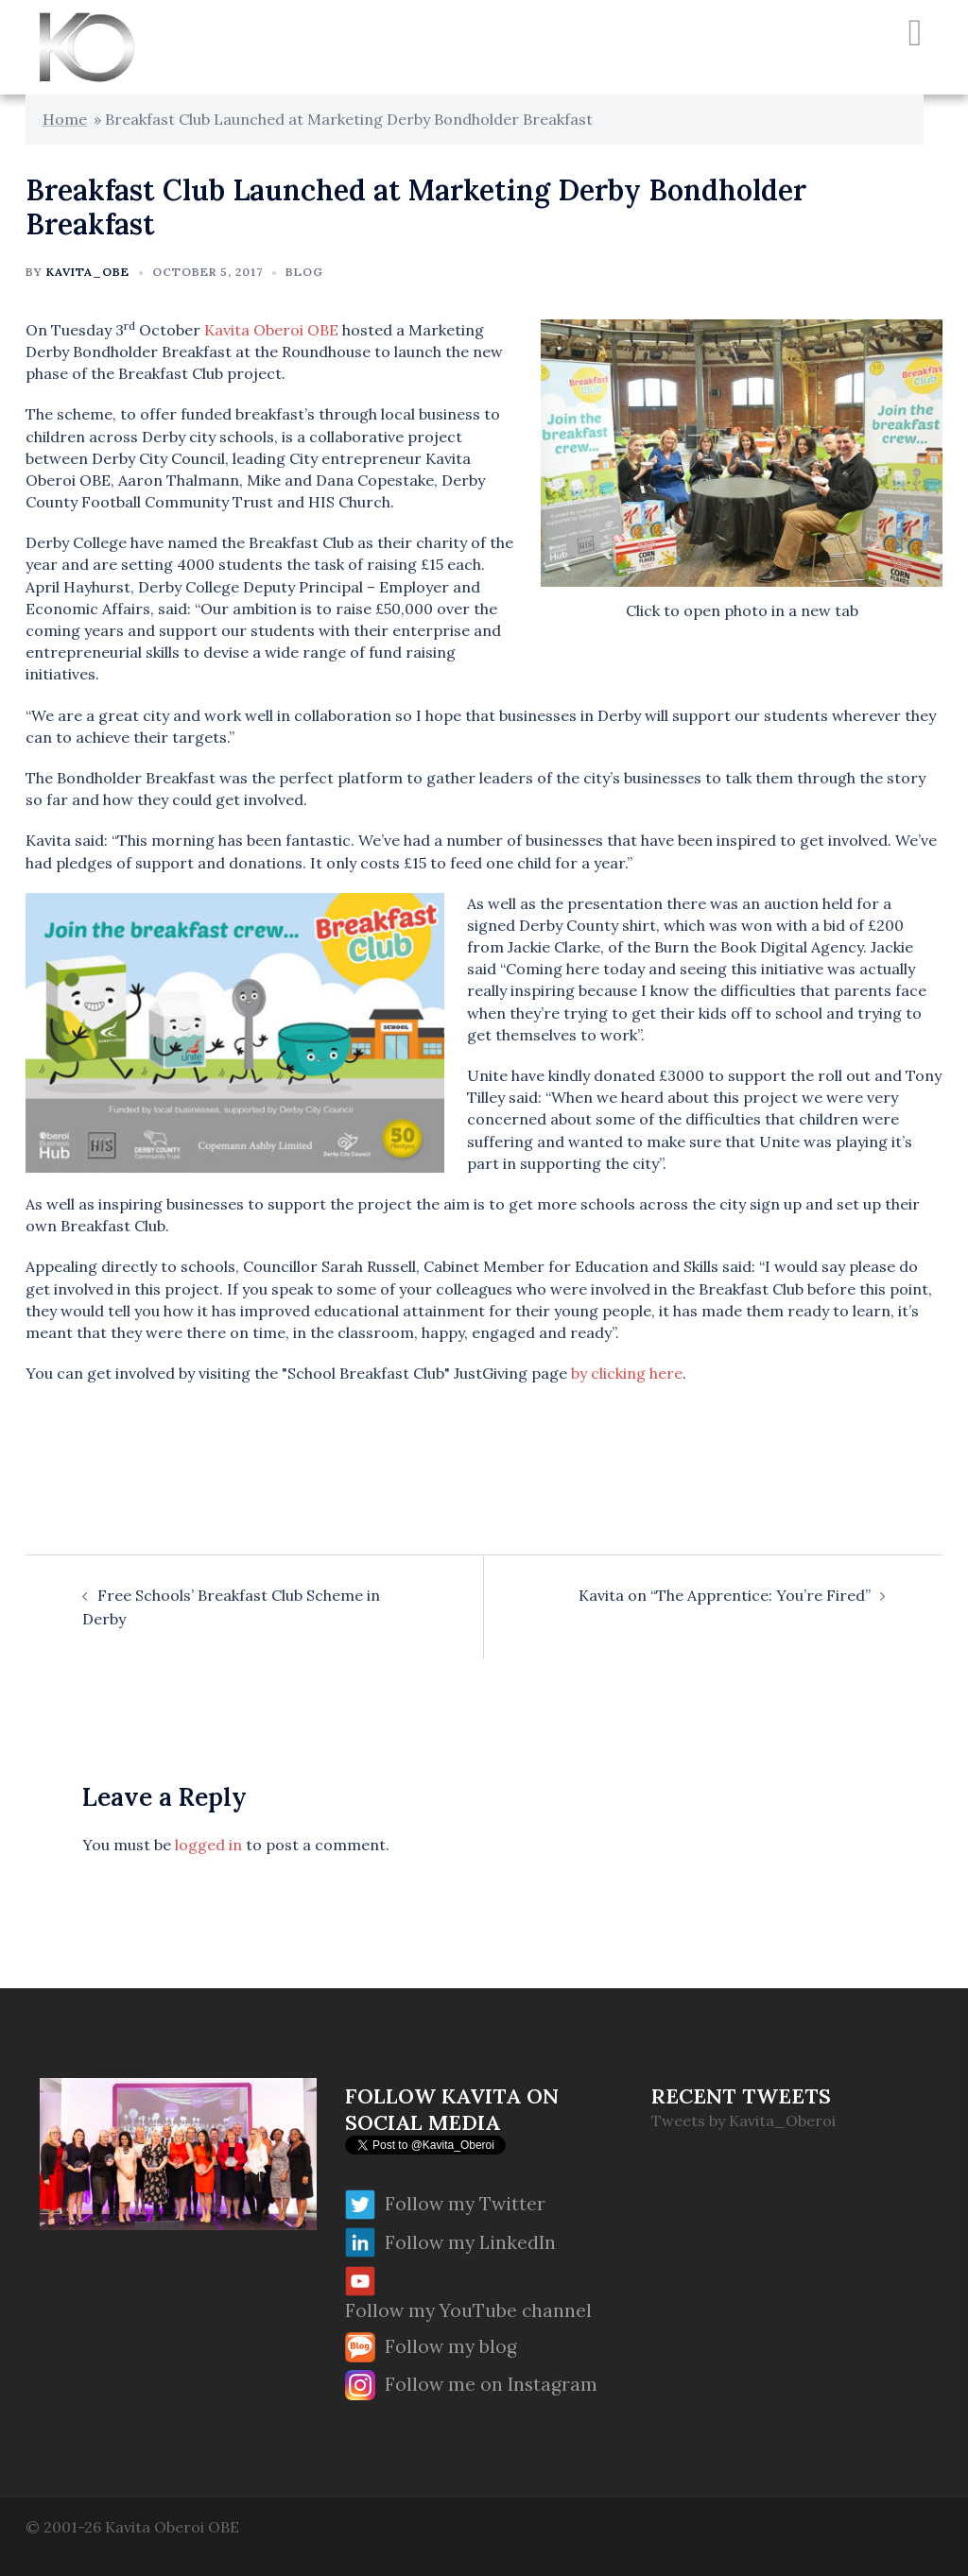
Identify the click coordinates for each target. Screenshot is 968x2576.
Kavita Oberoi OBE (271, 329)
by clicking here (627, 1373)
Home (65, 119)
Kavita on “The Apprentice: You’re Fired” (725, 1595)
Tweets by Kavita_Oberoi (743, 2120)
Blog (304, 272)
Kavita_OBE (88, 272)
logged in (208, 1844)
